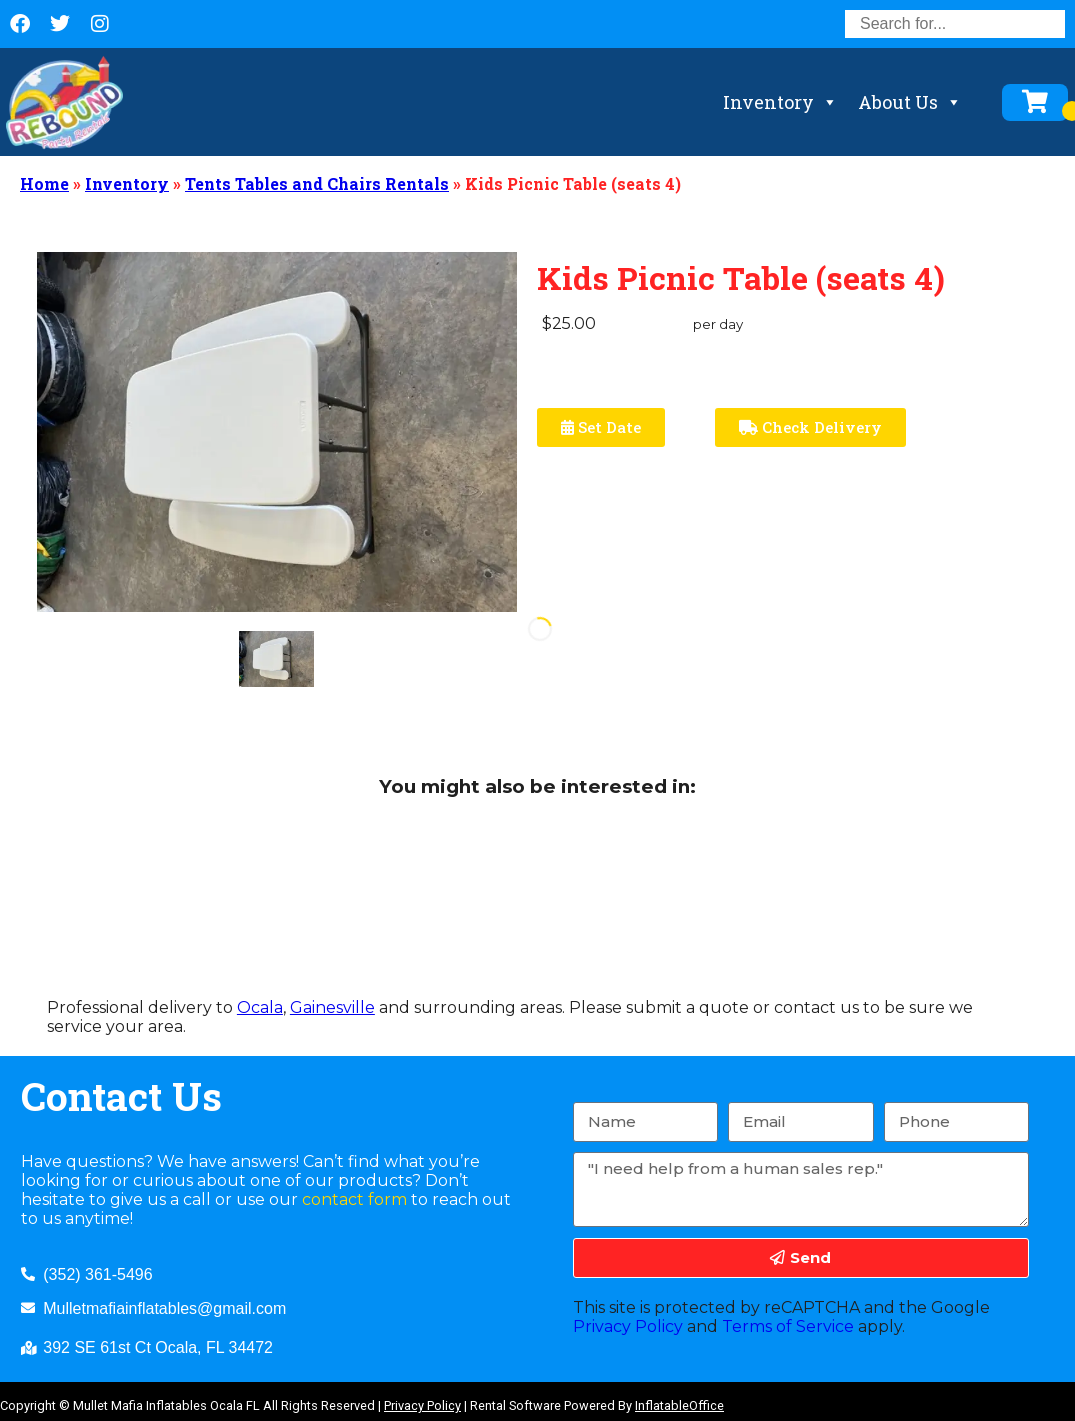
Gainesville (332, 1007)
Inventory (780, 102)
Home (44, 183)
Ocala (260, 1007)
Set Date (601, 427)
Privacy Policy (628, 1326)
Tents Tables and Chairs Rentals (317, 183)
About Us (910, 102)
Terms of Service (788, 1326)
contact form (354, 1199)
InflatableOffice (679, 1405)
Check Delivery (810, 427)
